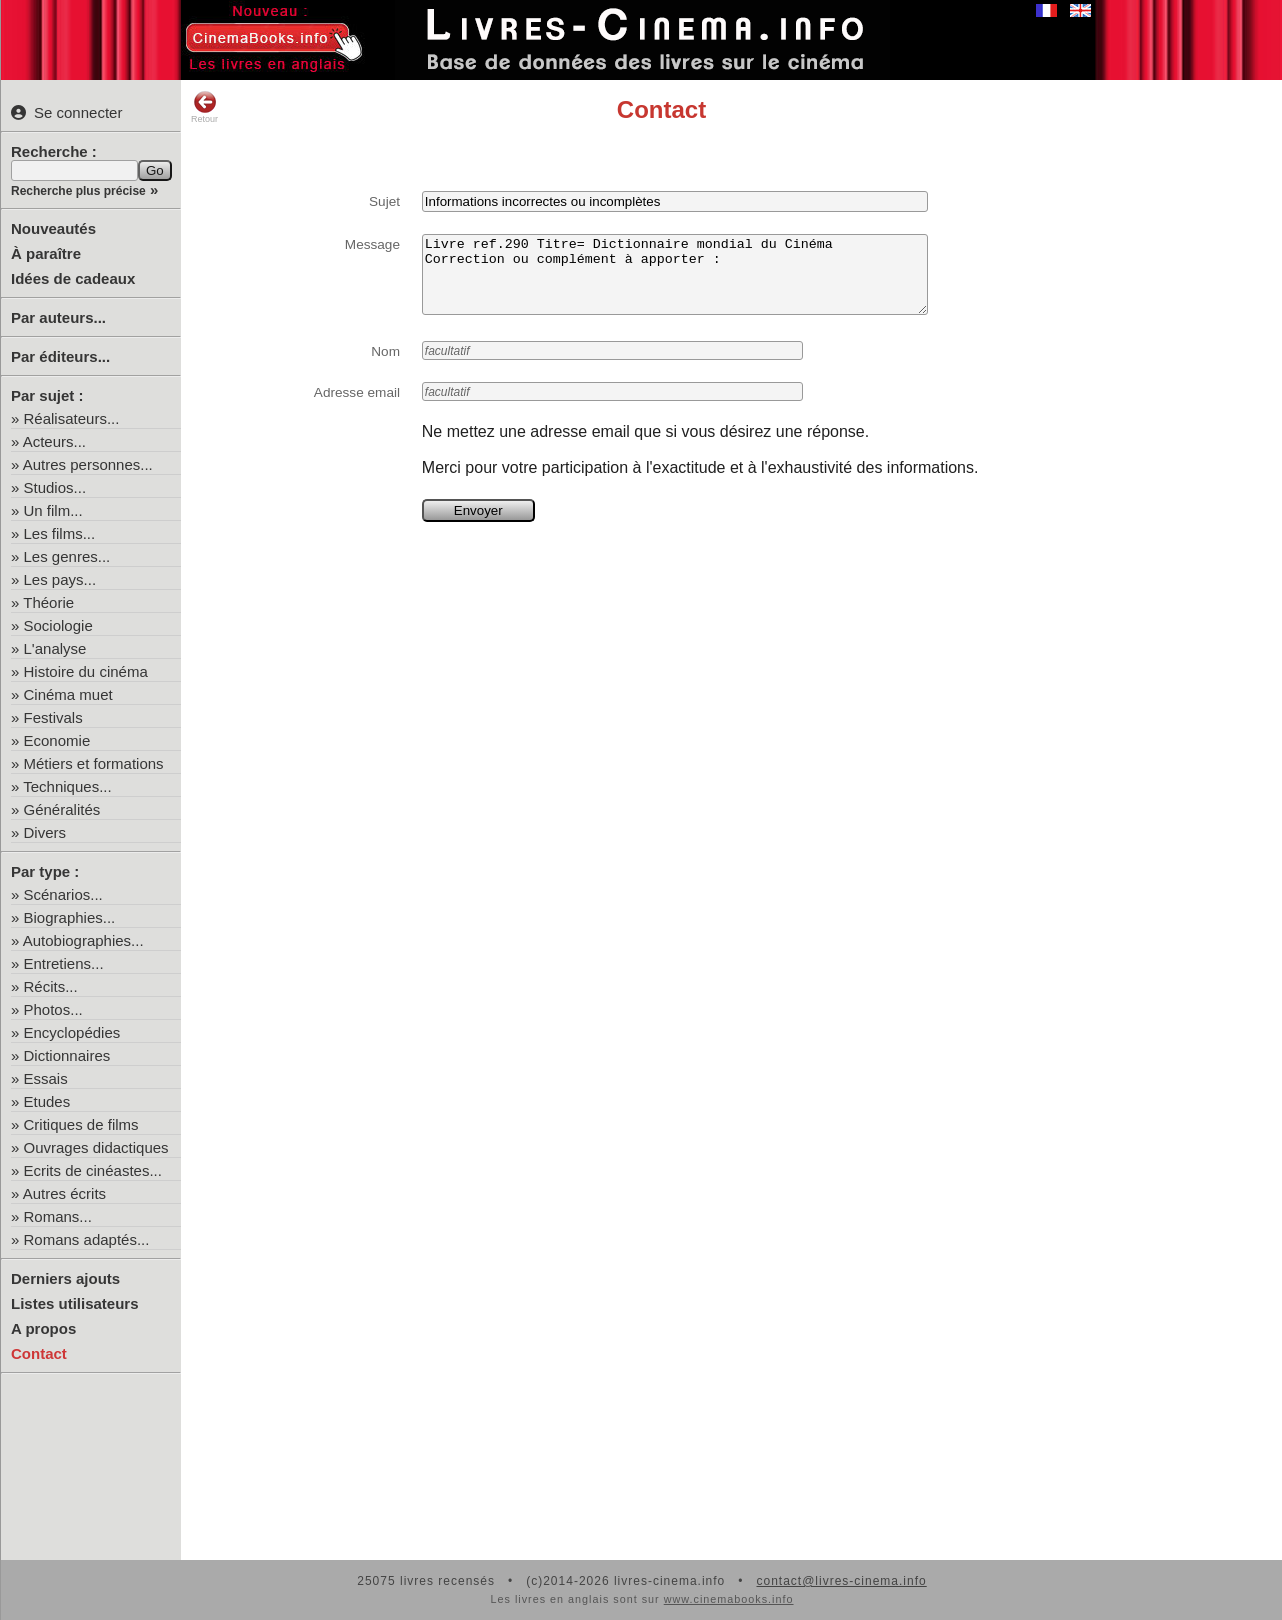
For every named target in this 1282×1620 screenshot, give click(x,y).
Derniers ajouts (65, 1278)
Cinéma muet (68, 694)
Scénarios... (63, 894)
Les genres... (67, 556)
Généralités (62, 809)
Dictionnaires (67, 1055)
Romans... (58, 1216)
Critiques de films (81, 1124)
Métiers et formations (94, 763)
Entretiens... (64, 963)
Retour (204, 107)
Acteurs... (54, 441)
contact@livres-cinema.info (841, 1581)
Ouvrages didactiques (96, 1147)
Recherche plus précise (78, 191)
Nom (385, 366)
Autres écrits (64, 1193)
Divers (45, 832)
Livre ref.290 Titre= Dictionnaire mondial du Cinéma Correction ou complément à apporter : (675, 282)
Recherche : (54, 151)
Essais (46, 1078)
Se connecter (66, 112)
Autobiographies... (83, 940)
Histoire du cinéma (86, 671)
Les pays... (60, 579)
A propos (43, 1328)
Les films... (60, 533)
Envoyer (478, 525)
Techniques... (67, 786)
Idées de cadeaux (73, 278)
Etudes (47, 1101)
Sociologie (58, 625)
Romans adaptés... (87, 1239)
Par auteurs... (58, 317)
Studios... (55, 487)
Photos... (53, 1009)
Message (372, 244)
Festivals (53, 717)
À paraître (46, 253)
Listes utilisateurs (75, 1303)
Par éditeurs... (60, 356)
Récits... (51, 986)
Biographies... (70, 917)
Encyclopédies (72, 1032)
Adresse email (357, 407)
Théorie (48, 602)
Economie (57, 740)
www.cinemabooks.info (729, 1599)
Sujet (384, 201)
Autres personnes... (88, 464)
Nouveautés (53, 228)
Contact (39, 1353)
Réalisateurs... (72, 418)
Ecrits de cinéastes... (93, 1170)
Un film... (53, 510)
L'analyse (55, 648)
